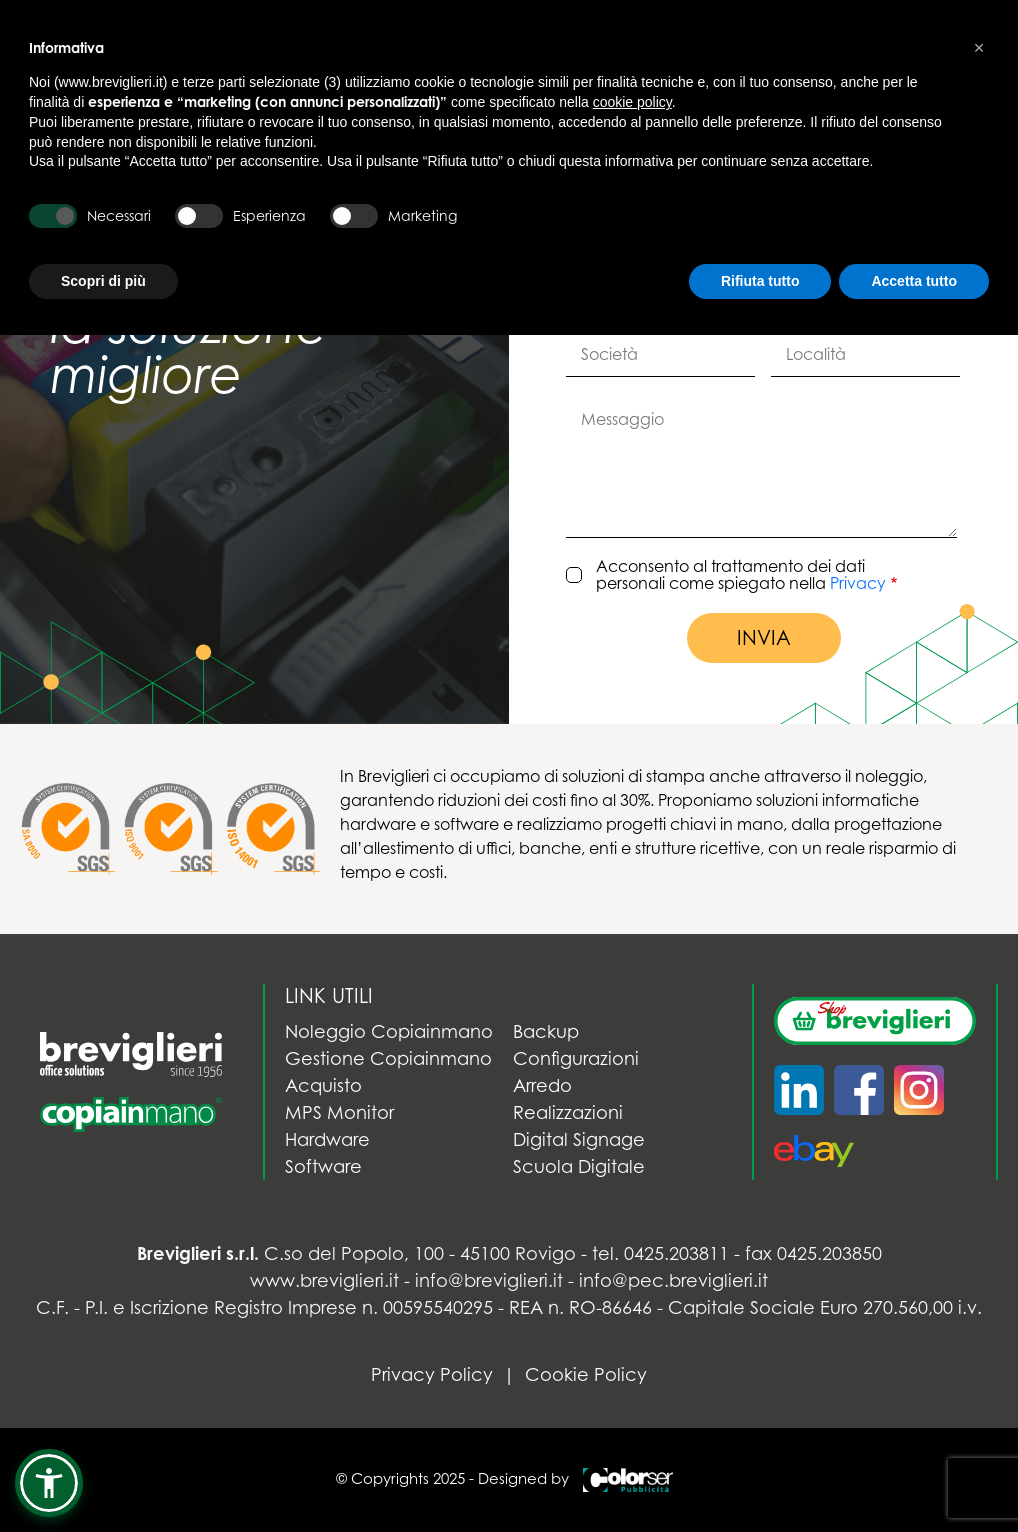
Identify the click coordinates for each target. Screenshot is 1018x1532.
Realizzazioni (568, 1112)
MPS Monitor (339, 1112)
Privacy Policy (432, 1374)
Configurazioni (576, 1058)
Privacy (858, 583)
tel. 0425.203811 (660, 1253)
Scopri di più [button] (103, 281)
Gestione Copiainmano (388, 1058)
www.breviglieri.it (324, 1280)
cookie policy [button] (632, 102)
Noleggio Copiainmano (389, 1031)
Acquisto (323, 1085)
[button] (49, 1483)
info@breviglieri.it (489, 1280)
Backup (546, 1031)
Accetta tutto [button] (914, 281)
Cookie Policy (586, 1374)
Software (323, 1166)
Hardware (327, 1139)
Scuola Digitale (579, 1166)
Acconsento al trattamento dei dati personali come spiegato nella (741, 575)
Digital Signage (579, 1139)
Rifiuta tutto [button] (760, 281)
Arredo (542, 1085)
